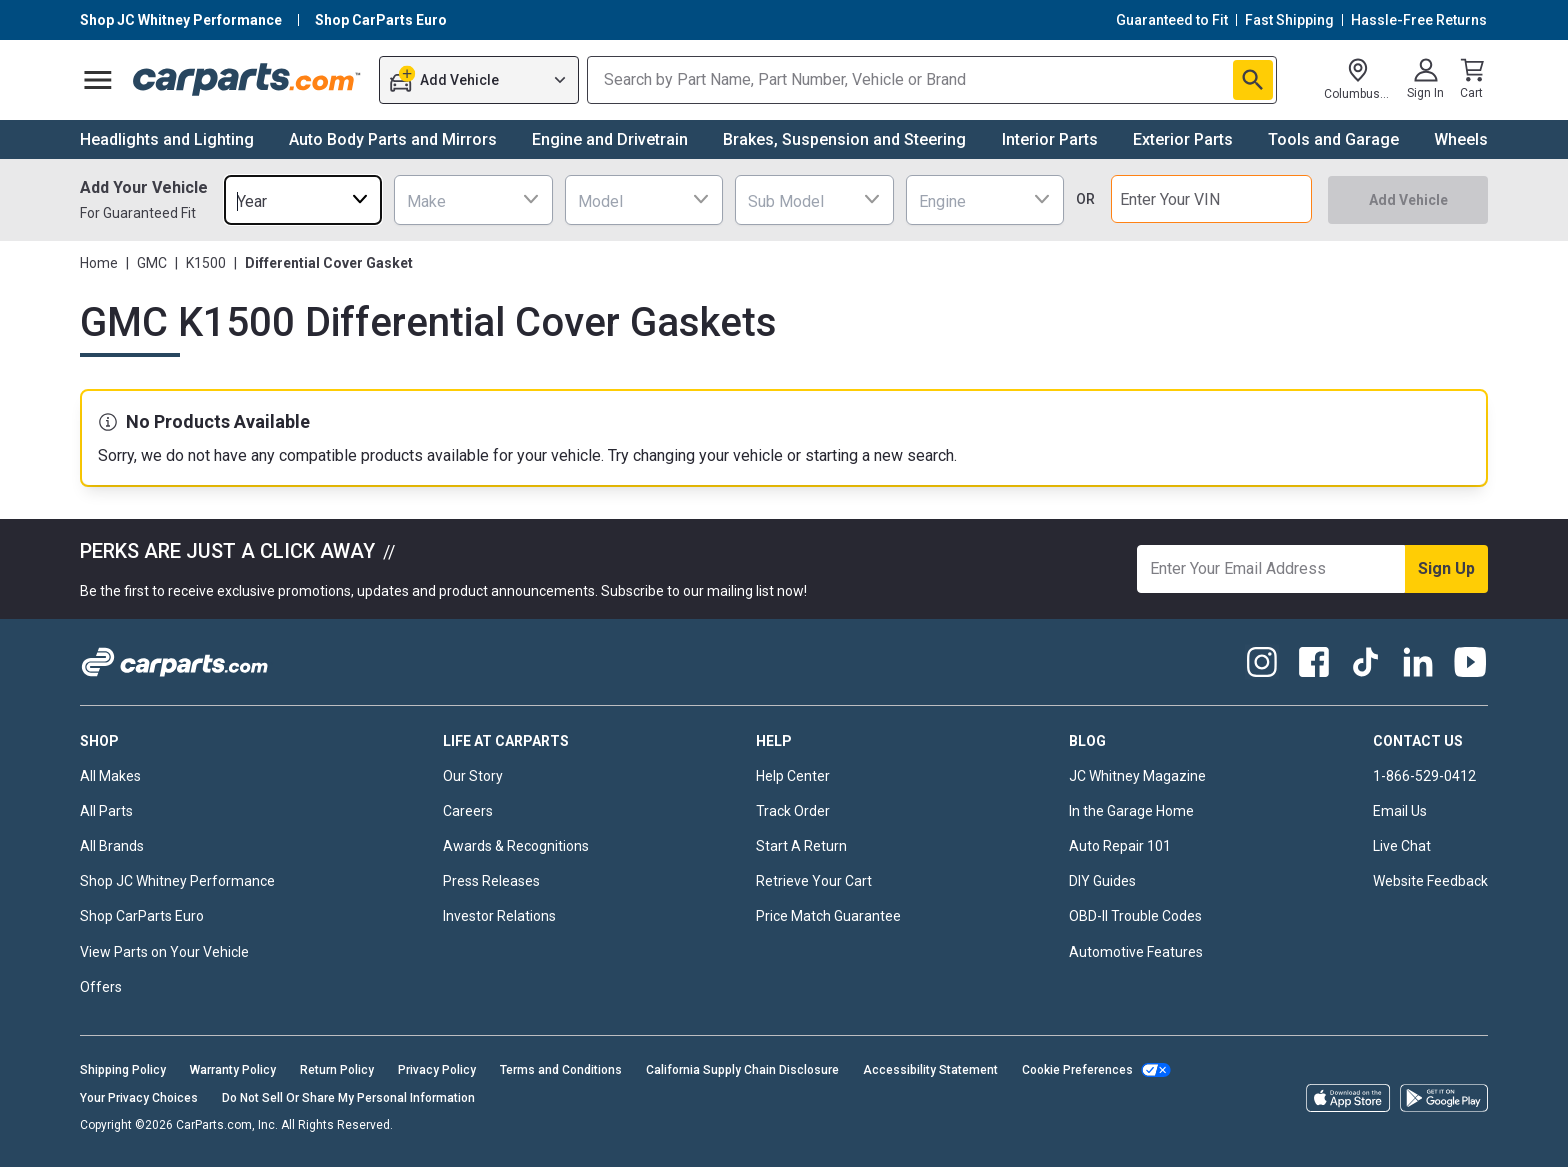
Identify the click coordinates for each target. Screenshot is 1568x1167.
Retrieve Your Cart (814, 881)
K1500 (206, 263)
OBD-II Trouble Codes (1135, 916)
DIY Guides (1102, 881)
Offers (101, 987)
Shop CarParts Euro (142, 916)
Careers (468, 811)
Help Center (793, 776)
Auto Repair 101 (1120, 846)
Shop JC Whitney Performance (177, 881)
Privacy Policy (437, 1070)
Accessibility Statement (930, 1070)
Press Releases (491, 881)
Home (99, 263)
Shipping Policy (123, 1070)
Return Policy (337, 1070)
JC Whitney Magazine (1137, 776)
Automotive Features (1136, 952)
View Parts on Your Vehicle (164, 952)
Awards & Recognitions (516, 846)
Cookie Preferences (1077, 1070)
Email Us (1400, 811)
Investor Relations (499, 916)
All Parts (106, 811)
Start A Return (801, 846)
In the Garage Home (1131, 811)
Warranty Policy (233, 1070)
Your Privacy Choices (139, 1098)
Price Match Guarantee (828, 916)
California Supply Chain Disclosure (742, 1070)
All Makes (110, 776)
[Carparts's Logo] (247, 80)
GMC (152, 263)
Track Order (793, 811)
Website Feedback (1430, 881)
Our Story (473, 776)
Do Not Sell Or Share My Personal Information (348, 1098)
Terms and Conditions (561, 1070)
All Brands (112, 846)
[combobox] (303, 199)
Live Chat (1402, 846)
